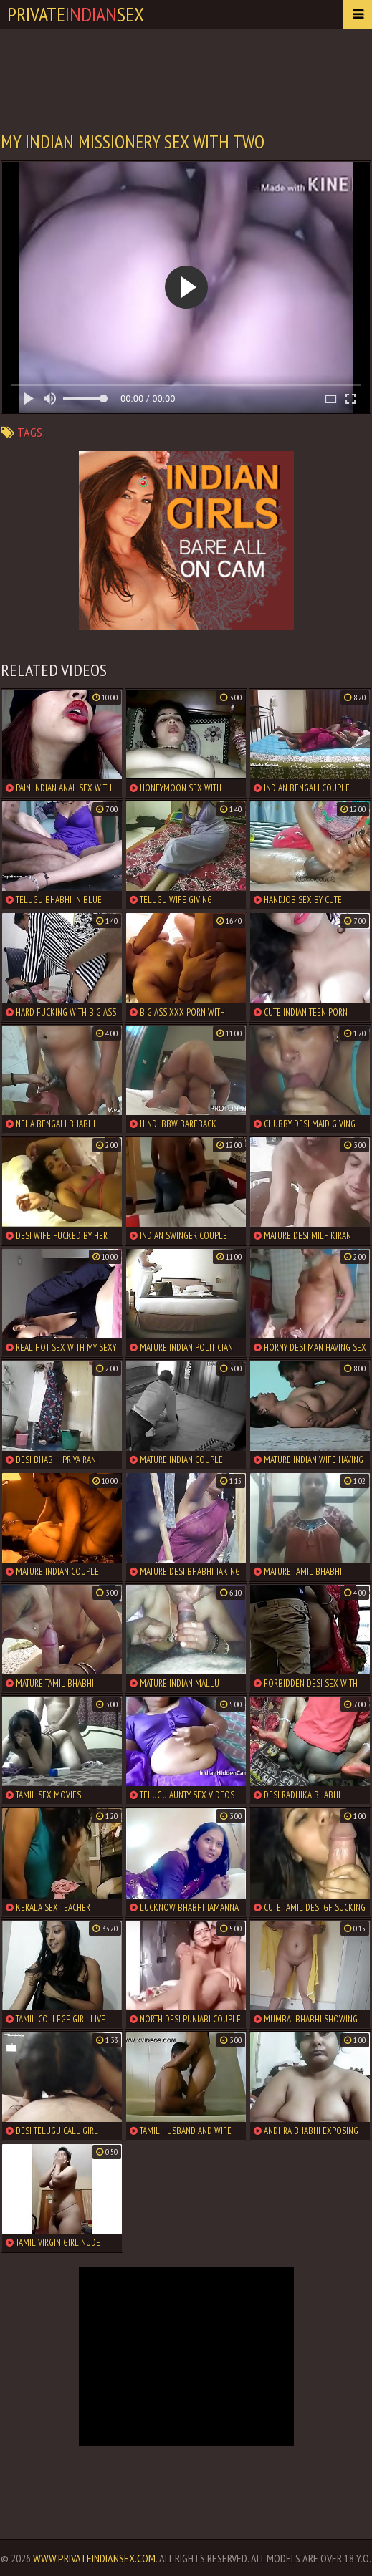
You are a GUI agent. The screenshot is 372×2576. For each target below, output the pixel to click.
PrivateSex (75, 14)
